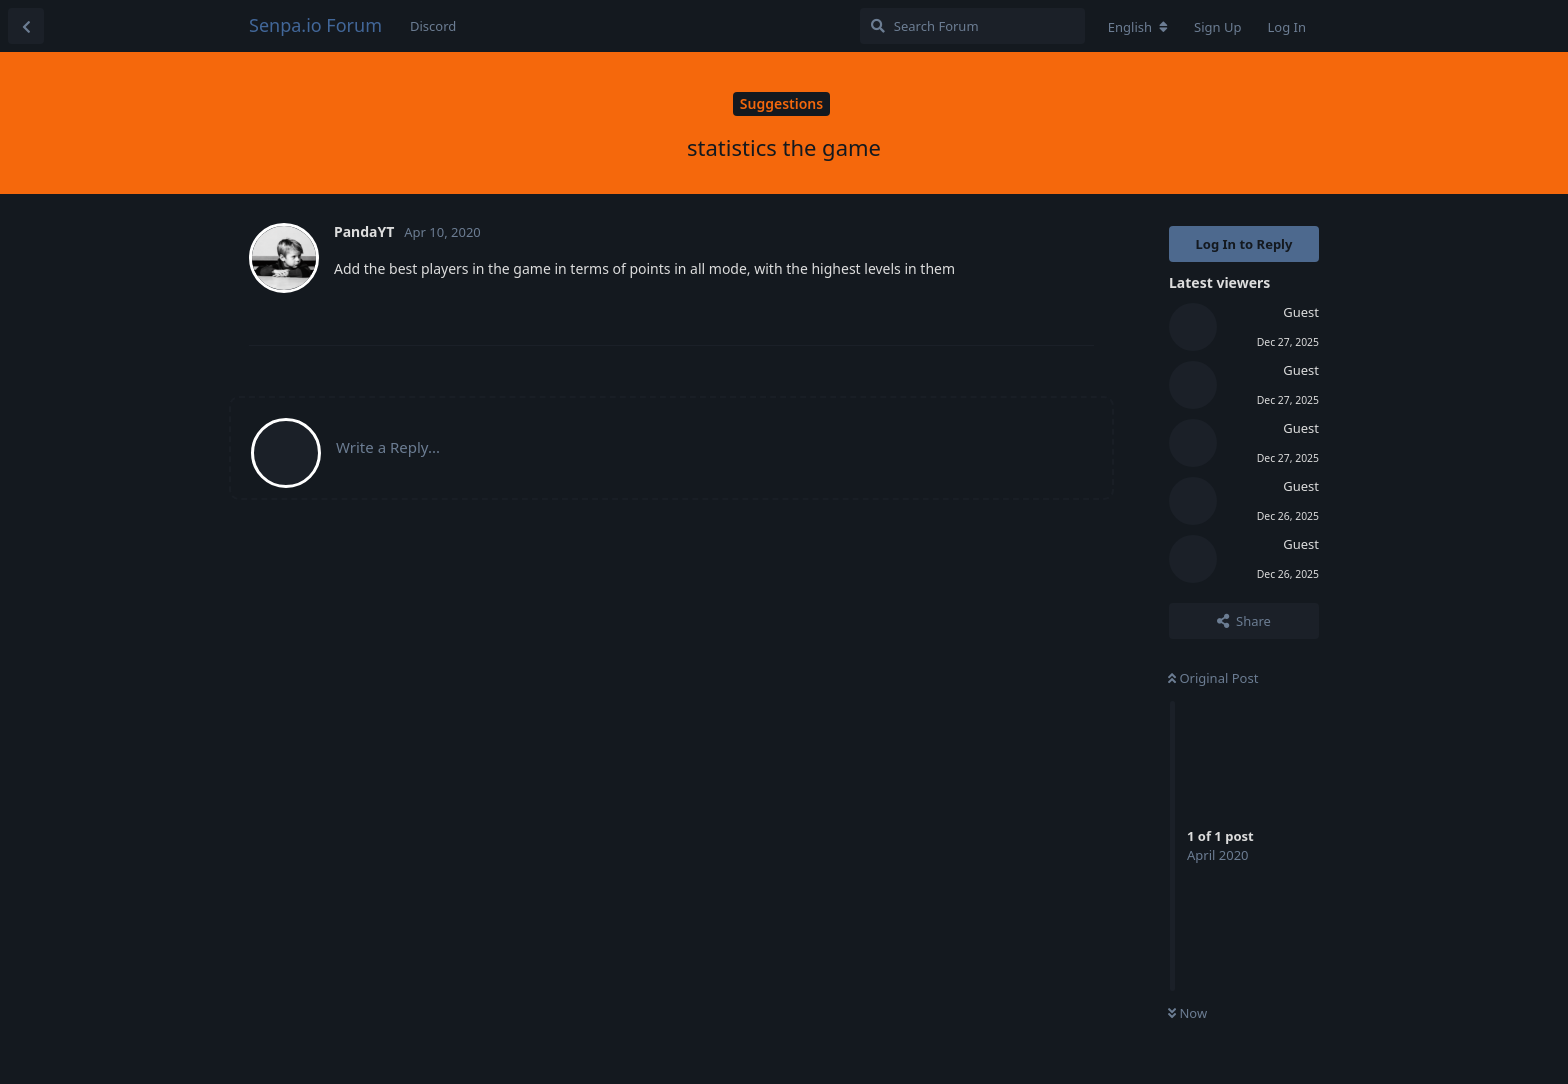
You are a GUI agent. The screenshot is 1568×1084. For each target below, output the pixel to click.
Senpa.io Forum (315, 25)
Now (1187, 1013)
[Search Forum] (972, 26)
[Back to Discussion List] (26, 26)
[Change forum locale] (1138, 27)
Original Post (1213, 678)
